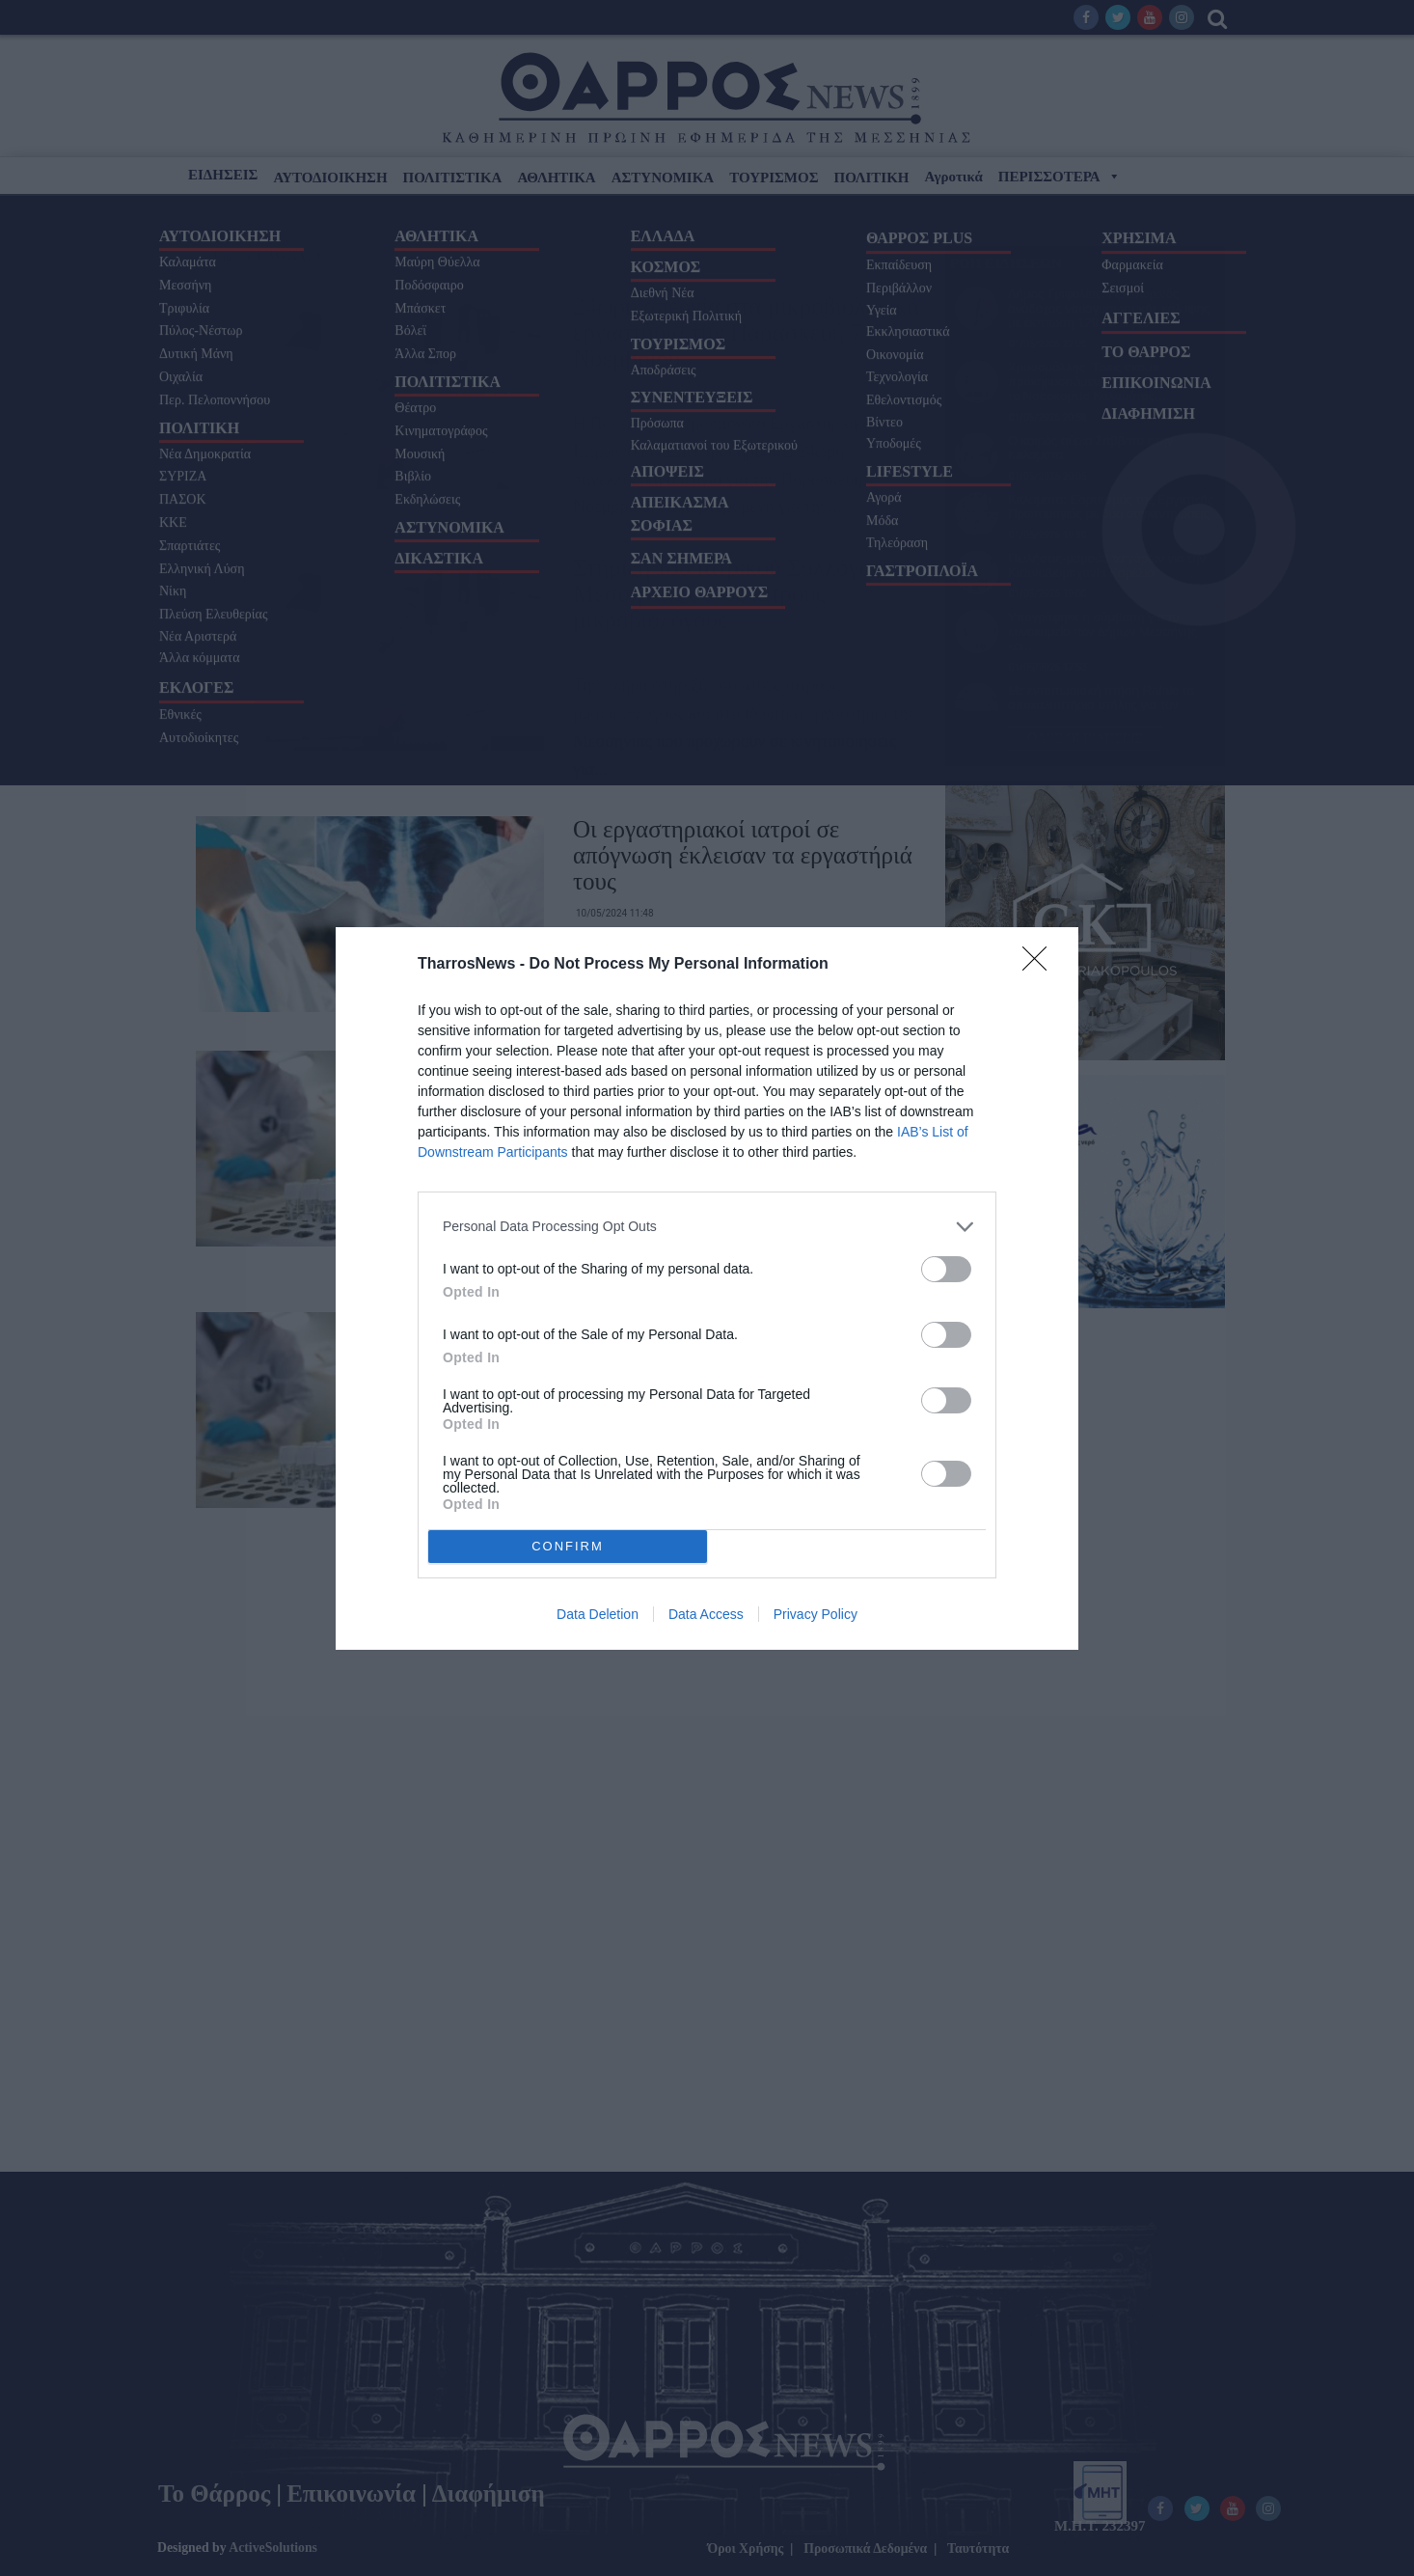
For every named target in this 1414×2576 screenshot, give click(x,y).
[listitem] (707, 1227)
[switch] (946, 1269)
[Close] (1040, 964)
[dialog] (707, 1288)
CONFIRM (567, 1546)
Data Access (706, 1614)
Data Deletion (598, 1614)
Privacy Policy (815, 1614)
